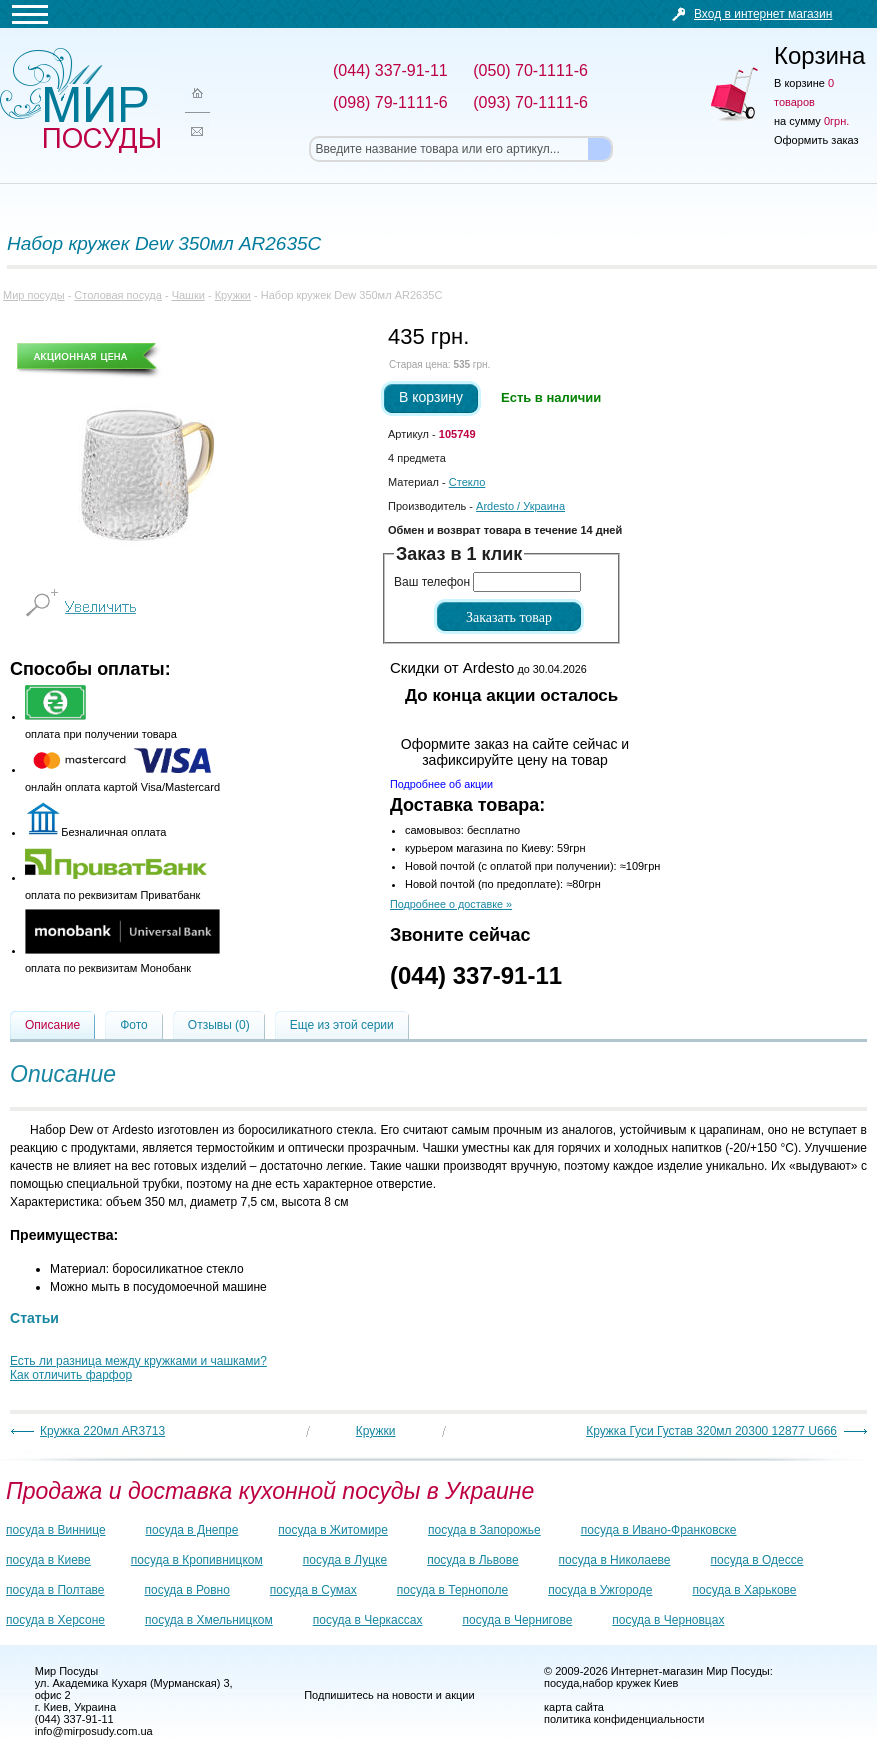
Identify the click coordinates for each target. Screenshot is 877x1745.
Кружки (233, 295)
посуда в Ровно (186, 1590)
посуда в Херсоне (55, 1620)
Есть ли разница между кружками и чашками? (138, 1361)
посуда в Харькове (744, 1590)
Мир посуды (80, 100)
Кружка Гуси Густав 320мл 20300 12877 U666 (711, 1431)
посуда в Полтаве (55, 1590)
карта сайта (574, 1707)
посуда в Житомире (333, 1530)
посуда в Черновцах (668, 1620)
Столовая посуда (118, 295)
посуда (561, 1683)
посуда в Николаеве (615, 1560)
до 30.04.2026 (488, 667)
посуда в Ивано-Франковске (659, 1530)
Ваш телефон (432, 582)
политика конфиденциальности (624, 1719)
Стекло (467, 482)
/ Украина (520, 506)
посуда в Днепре (192, 1530)
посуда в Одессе (757, 1560)
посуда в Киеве (48, 1560)
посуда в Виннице (56, 1530)
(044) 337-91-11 (476, 975)
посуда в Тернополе (452, 1590)
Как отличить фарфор (71, 1375)
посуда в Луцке (345, 1560)
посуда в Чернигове (517, 1620)
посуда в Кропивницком (197, 1560)
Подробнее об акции (441, 784)
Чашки (188, 295)
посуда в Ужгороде (600, 1590)
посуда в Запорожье (484, 1530)
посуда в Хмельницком (209, 1620)
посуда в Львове (472, 1560)
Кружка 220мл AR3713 (102, 1431)
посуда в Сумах (313, 1590)
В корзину (431, 397)
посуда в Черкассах (368, 1620)
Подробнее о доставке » (451, 904)
